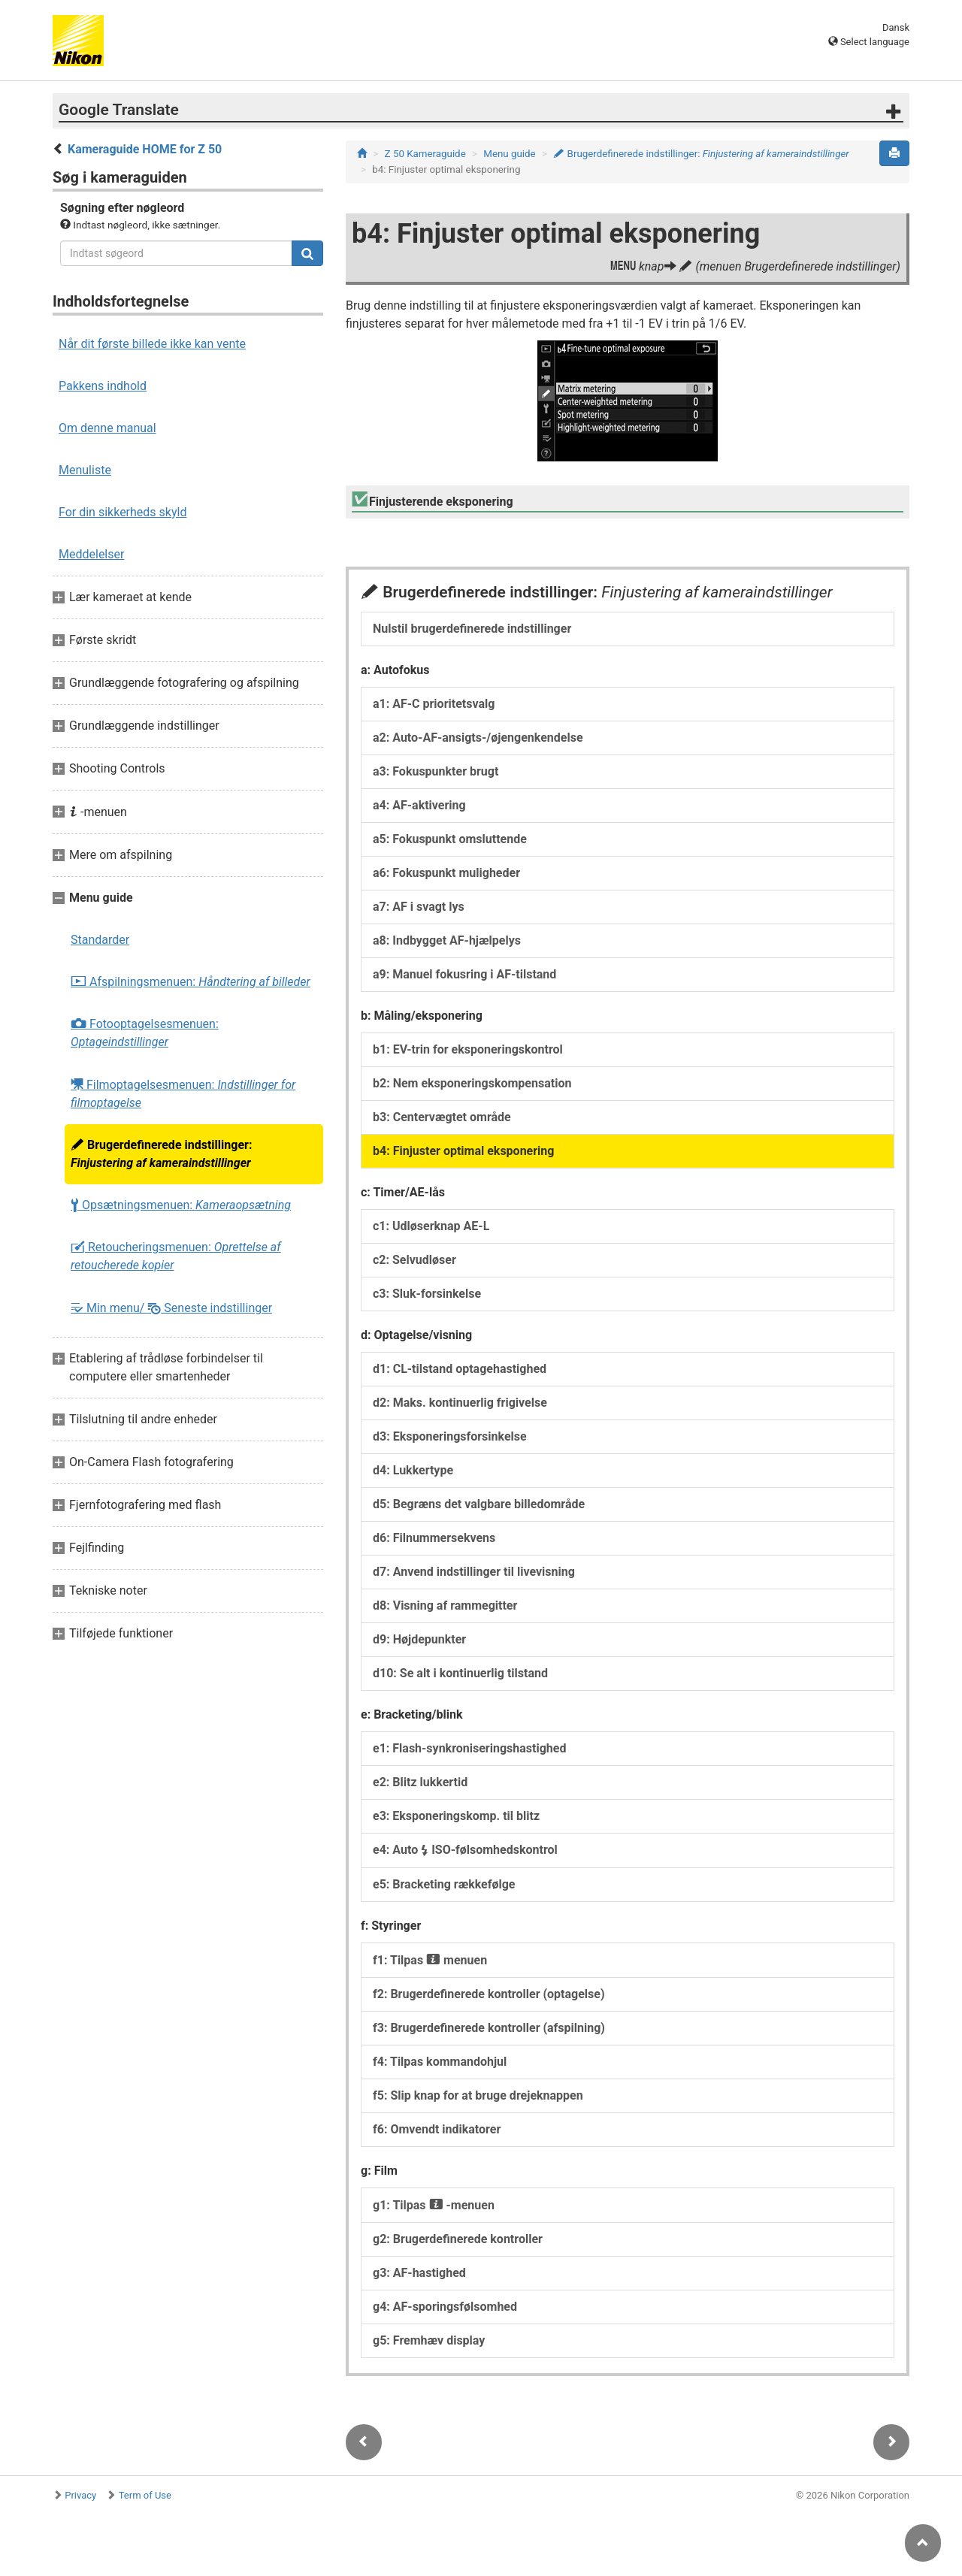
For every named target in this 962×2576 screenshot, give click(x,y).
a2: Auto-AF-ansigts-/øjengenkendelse (478, 737)
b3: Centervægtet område (442, 1117)
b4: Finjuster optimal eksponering (463, 1151)
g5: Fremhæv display (429, 2340)
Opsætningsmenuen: (181, 1205)
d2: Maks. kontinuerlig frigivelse (460, 1402)
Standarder (100, 940)
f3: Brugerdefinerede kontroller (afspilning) (489, 2028)
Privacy (80, 2495)
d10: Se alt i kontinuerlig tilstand (460, 1673)
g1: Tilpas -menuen (434, 2205)
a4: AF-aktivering (419, 805)
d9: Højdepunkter (419, 1639)
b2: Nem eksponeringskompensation (472, 1083)
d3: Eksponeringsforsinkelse (450, 1436)
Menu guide (509, 153)
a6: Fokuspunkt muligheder (446, 873)
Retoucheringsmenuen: (176, 1256)
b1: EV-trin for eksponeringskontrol (468, 1049)
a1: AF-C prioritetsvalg (434, 704)
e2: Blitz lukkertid (420, 1782)
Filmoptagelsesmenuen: (183, 1093)
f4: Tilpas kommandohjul (440, 2061)
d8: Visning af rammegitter (445, 1605)
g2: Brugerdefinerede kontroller (458, 2239)
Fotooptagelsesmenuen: (145, 1033)
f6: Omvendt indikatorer (437, 2129)
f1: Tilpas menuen (430, 1960)
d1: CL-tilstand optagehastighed (459, 1369)
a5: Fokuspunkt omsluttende (450, 839)
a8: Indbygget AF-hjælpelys (447, 940)
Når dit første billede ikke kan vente (152, 344)
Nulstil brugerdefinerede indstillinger (472, 628)
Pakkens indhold (103, 386)
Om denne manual (107, 428)
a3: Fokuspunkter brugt (435, 771)
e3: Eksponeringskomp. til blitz (456, 1816)
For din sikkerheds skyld (122, 512)
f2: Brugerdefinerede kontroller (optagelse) (489, 1994)
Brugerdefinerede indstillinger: (161, 1154)
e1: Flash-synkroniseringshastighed (469, 1748)
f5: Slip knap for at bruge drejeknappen (478, 2095)
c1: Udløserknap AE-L (431, 1226)
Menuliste (85, 470)
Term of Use (145, 2495)
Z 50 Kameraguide (425, 153)
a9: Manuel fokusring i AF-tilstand (464, 974)
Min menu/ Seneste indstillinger (171, 1308)
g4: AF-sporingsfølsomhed (445, 2306)
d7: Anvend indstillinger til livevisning (474, 1572)
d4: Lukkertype (413, 1470)
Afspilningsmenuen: (190, 982)
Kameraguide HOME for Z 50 (145, 149)
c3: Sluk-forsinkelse (427, 1293)
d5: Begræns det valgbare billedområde (479, 1504)
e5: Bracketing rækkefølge (444, 1884)
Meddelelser (91, 554)
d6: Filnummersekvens (434, 1538)
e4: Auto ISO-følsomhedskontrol (465, 1850)
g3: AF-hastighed (419, 2273)
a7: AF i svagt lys (418, 906)
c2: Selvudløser (414, 1260)
